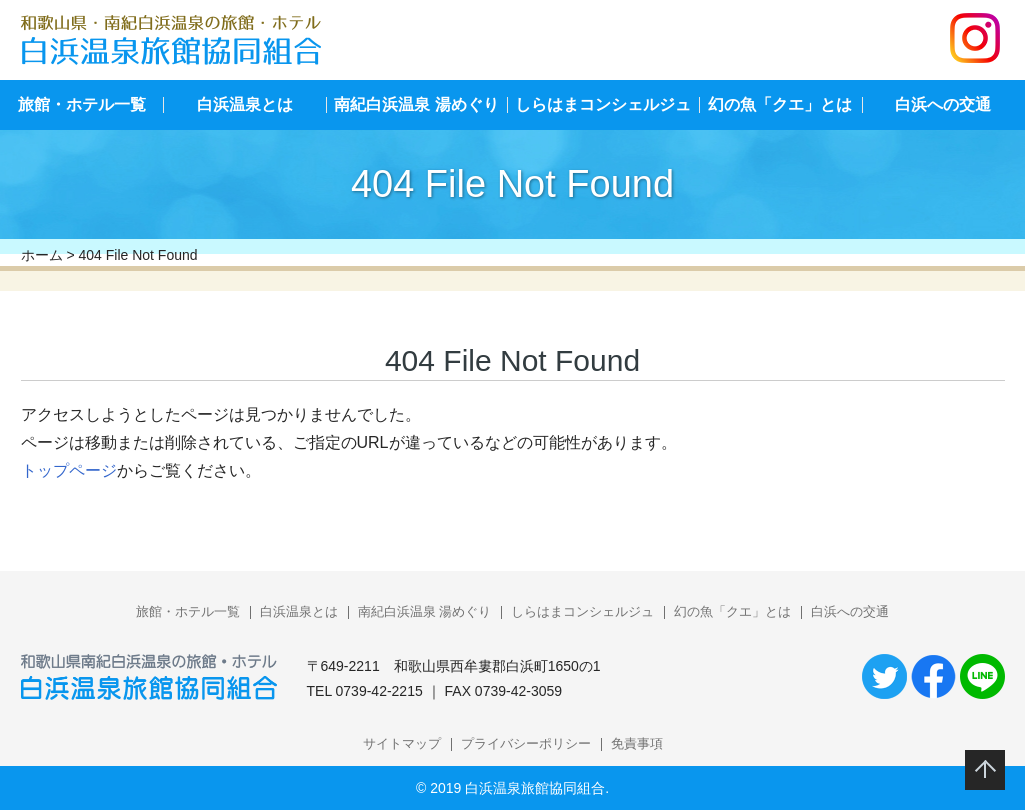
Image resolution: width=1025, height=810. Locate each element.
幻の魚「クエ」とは (780, 105)
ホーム (42, 255)
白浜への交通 (850, 611)
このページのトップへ (985, 770)
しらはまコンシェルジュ (603, 105)
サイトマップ (402, 743)
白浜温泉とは (245, 105)
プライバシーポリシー (526, 743)
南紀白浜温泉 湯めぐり (416, 105)
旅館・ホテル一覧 (82, 105)
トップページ (69, 470)
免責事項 (637, 743)
